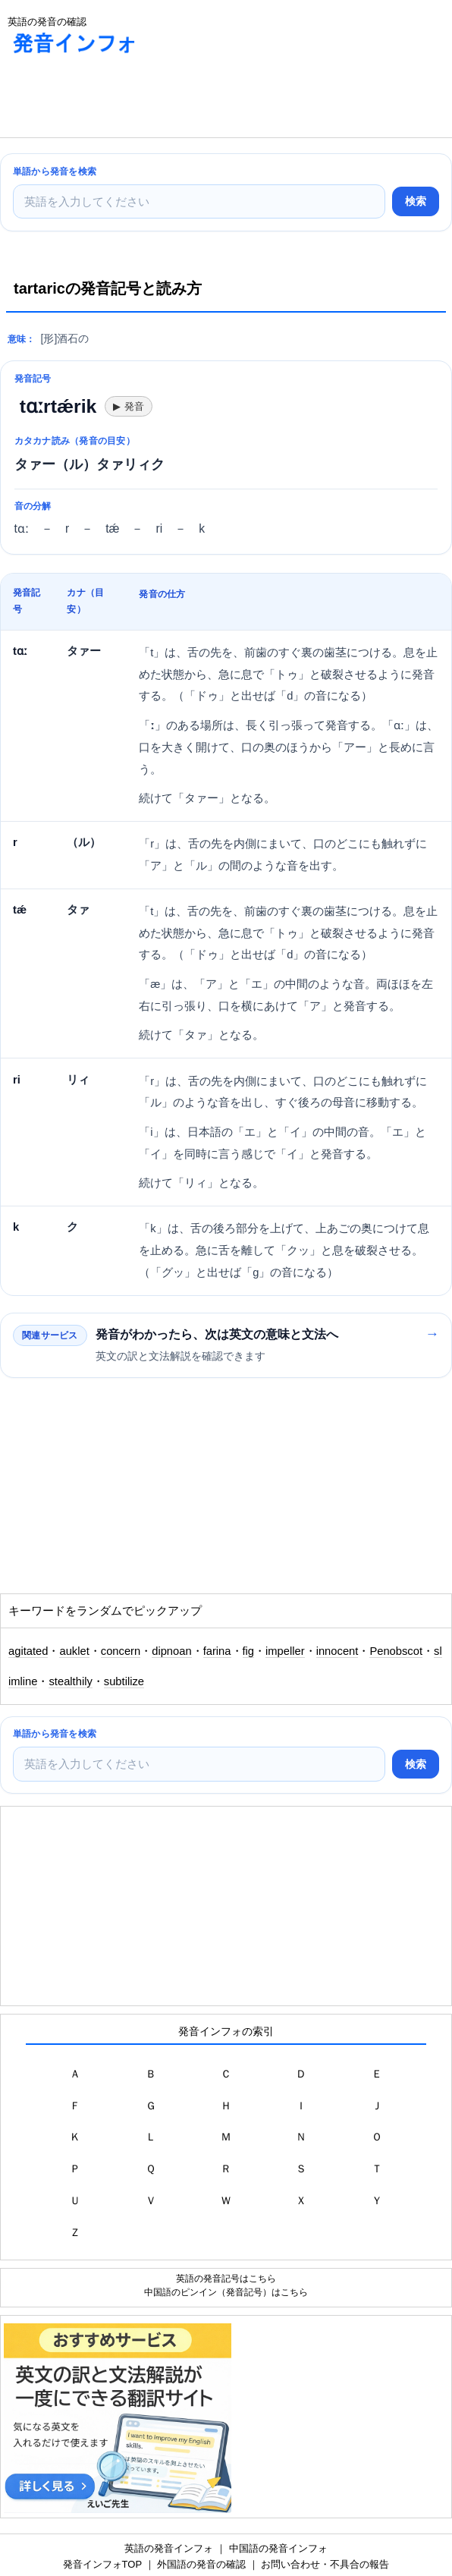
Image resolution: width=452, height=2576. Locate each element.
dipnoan (171, 1651)
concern (120, 1651)
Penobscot (395, 1651)
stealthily (70, 1681)
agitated (28, 1651)
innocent (337, 1651)
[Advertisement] (121, 99)
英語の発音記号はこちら (226, 2278)
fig (249, 1651)
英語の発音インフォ (168, 2548)
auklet (74, 1651)
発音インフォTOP (102, 2564)
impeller (285, 1651)
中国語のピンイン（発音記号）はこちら (226, 2292)
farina (217, 1651)
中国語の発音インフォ (278, 2548)
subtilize (124, 1681)
